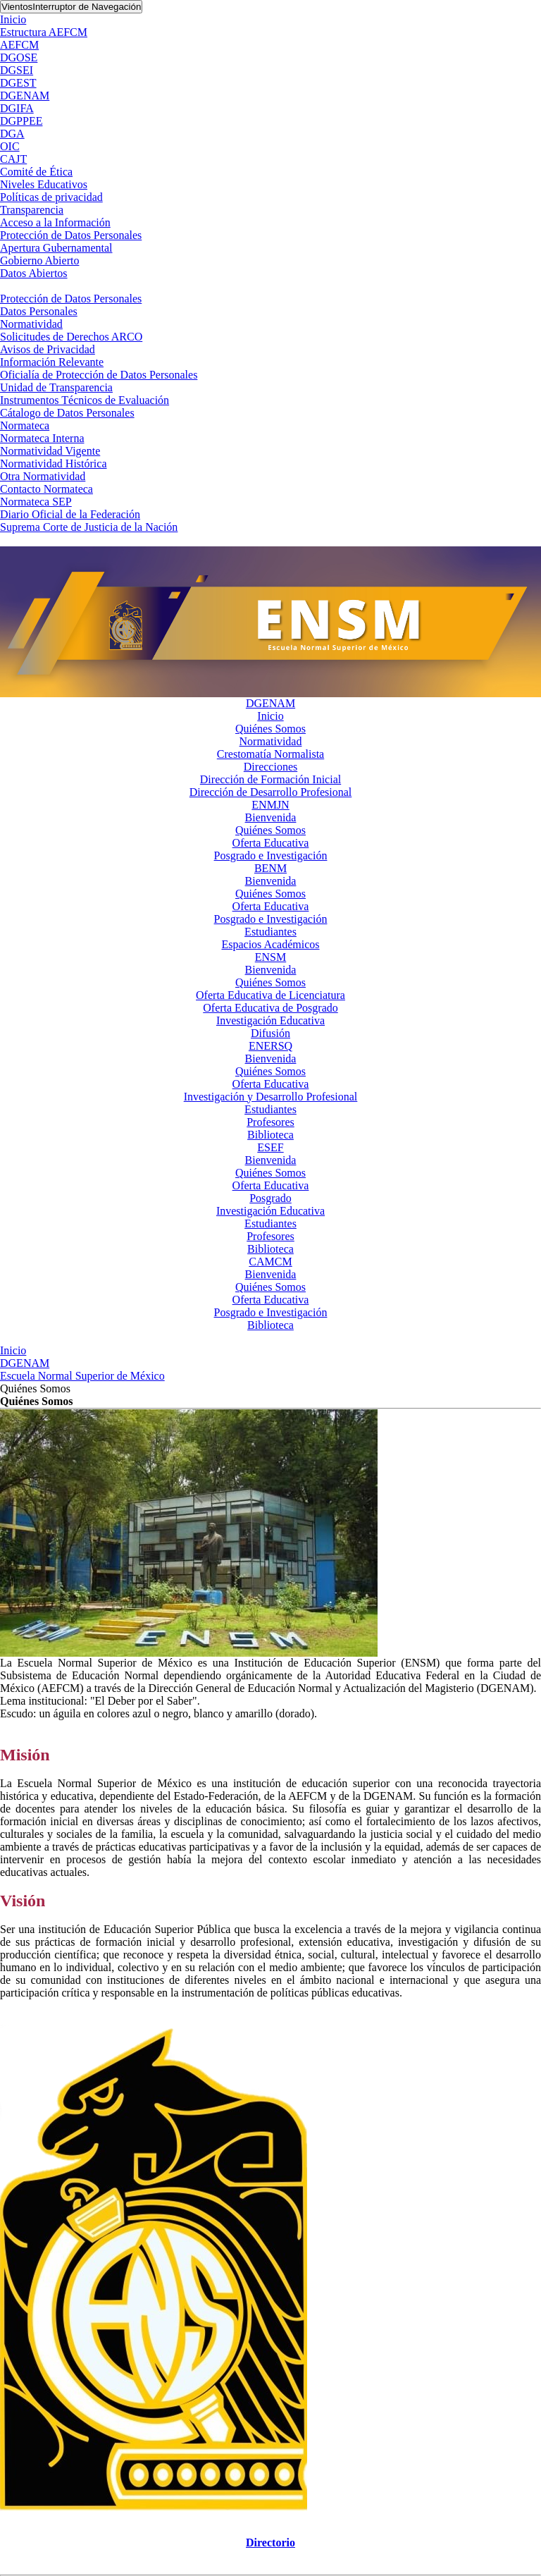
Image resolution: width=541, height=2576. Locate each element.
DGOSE (18, 57)
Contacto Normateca (46, 489)
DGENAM (24, 96)
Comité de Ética (36, 172)
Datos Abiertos (34, 273)
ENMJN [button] (270, 805)
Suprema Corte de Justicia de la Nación (89, 527)
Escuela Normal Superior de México (82, 1376)
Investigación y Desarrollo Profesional (271, 1097)
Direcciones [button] (270, 767)
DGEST (18, 83)
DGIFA (17, 108)
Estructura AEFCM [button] (43, 32)
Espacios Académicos (270, 944)
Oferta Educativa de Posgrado (270, 1008)
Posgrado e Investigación (271, 855)
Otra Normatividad (42, 476)
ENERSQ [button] (270, 1046)
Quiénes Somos (270, 729)
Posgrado (270, 1198)
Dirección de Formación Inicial (270, 779)
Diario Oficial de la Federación (70, 514)
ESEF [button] (270, 1147)
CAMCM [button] (270, 1262)
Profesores (270, 1122)
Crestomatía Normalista (270, 754)
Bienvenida (271, 817)
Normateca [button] (24, 425)
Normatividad (31, 324)
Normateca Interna (42, 438)
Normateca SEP (36, 502)
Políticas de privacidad (51, 197)
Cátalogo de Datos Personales (67, 413)
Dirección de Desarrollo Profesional (270, 792)
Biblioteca (270, 1135)
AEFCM (19, 45)
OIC (10, 146)
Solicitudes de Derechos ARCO (71, 337)
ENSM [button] (270, 957)
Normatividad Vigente (50, 451)
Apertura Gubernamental (56, 248)
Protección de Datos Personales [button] (71, 299)
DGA (12, 134)
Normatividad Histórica (53, 464)
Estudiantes (270, 932)
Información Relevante (52, 362)
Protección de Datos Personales (71, 235)
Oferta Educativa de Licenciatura (270, 995)
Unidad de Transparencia (56, 387)
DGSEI (16, 70)
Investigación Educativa (270, 1020)
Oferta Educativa (270, 843)
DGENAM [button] (270, 703)
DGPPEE (21, 121)
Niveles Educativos (43, 184)
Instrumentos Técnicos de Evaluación (84, 400)
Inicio (13, 19)
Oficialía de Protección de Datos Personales (98, 375)
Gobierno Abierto (39, 260)
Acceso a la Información (55, 222)
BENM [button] (270, 868)
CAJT (13, 159)
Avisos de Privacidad (47, 349)
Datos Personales (38, 311)
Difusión (270, 1033)
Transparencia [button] (31, 210)
